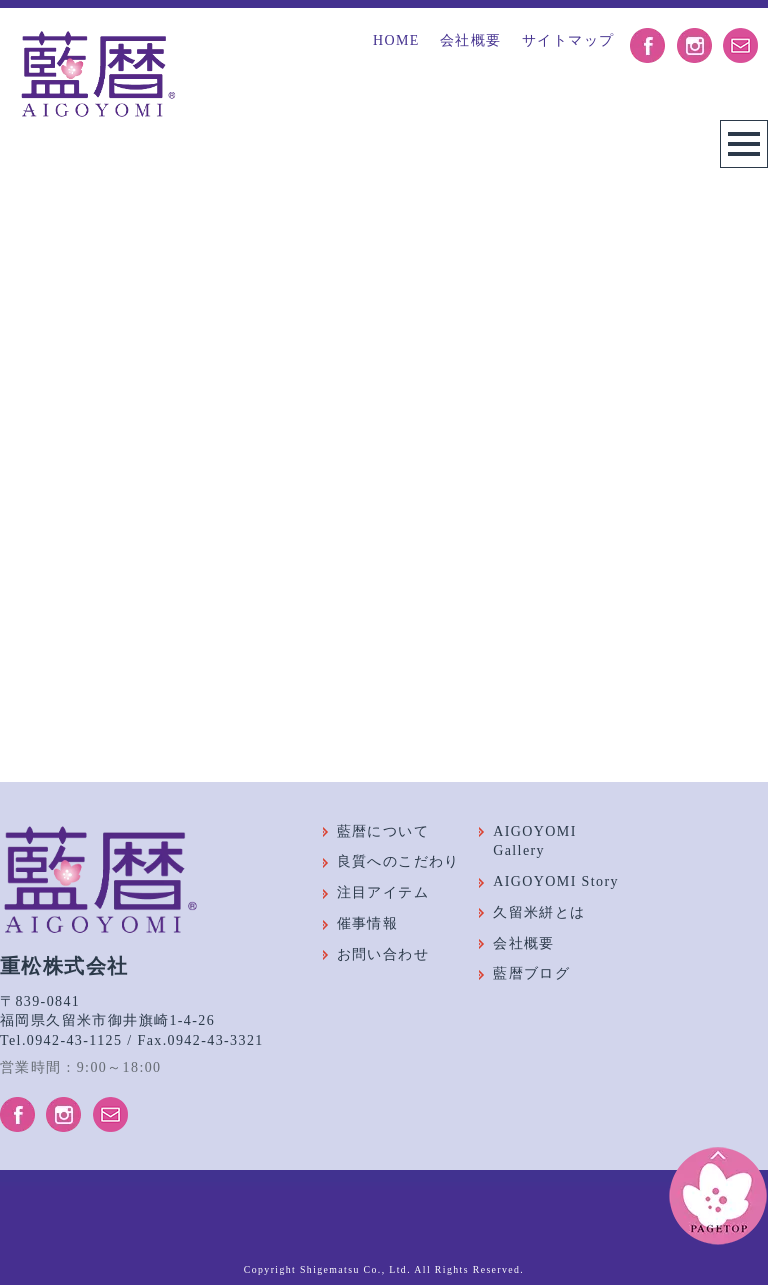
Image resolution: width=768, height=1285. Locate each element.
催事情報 (368, 923)
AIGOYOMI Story (556, 881)
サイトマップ (568, 40)
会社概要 (471, 40)
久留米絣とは (539, 912)
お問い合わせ (383, 954)
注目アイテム (383, 892)
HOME (396, 40)
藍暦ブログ (531, 973)
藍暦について (383, 831)
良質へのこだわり (398, 861)
